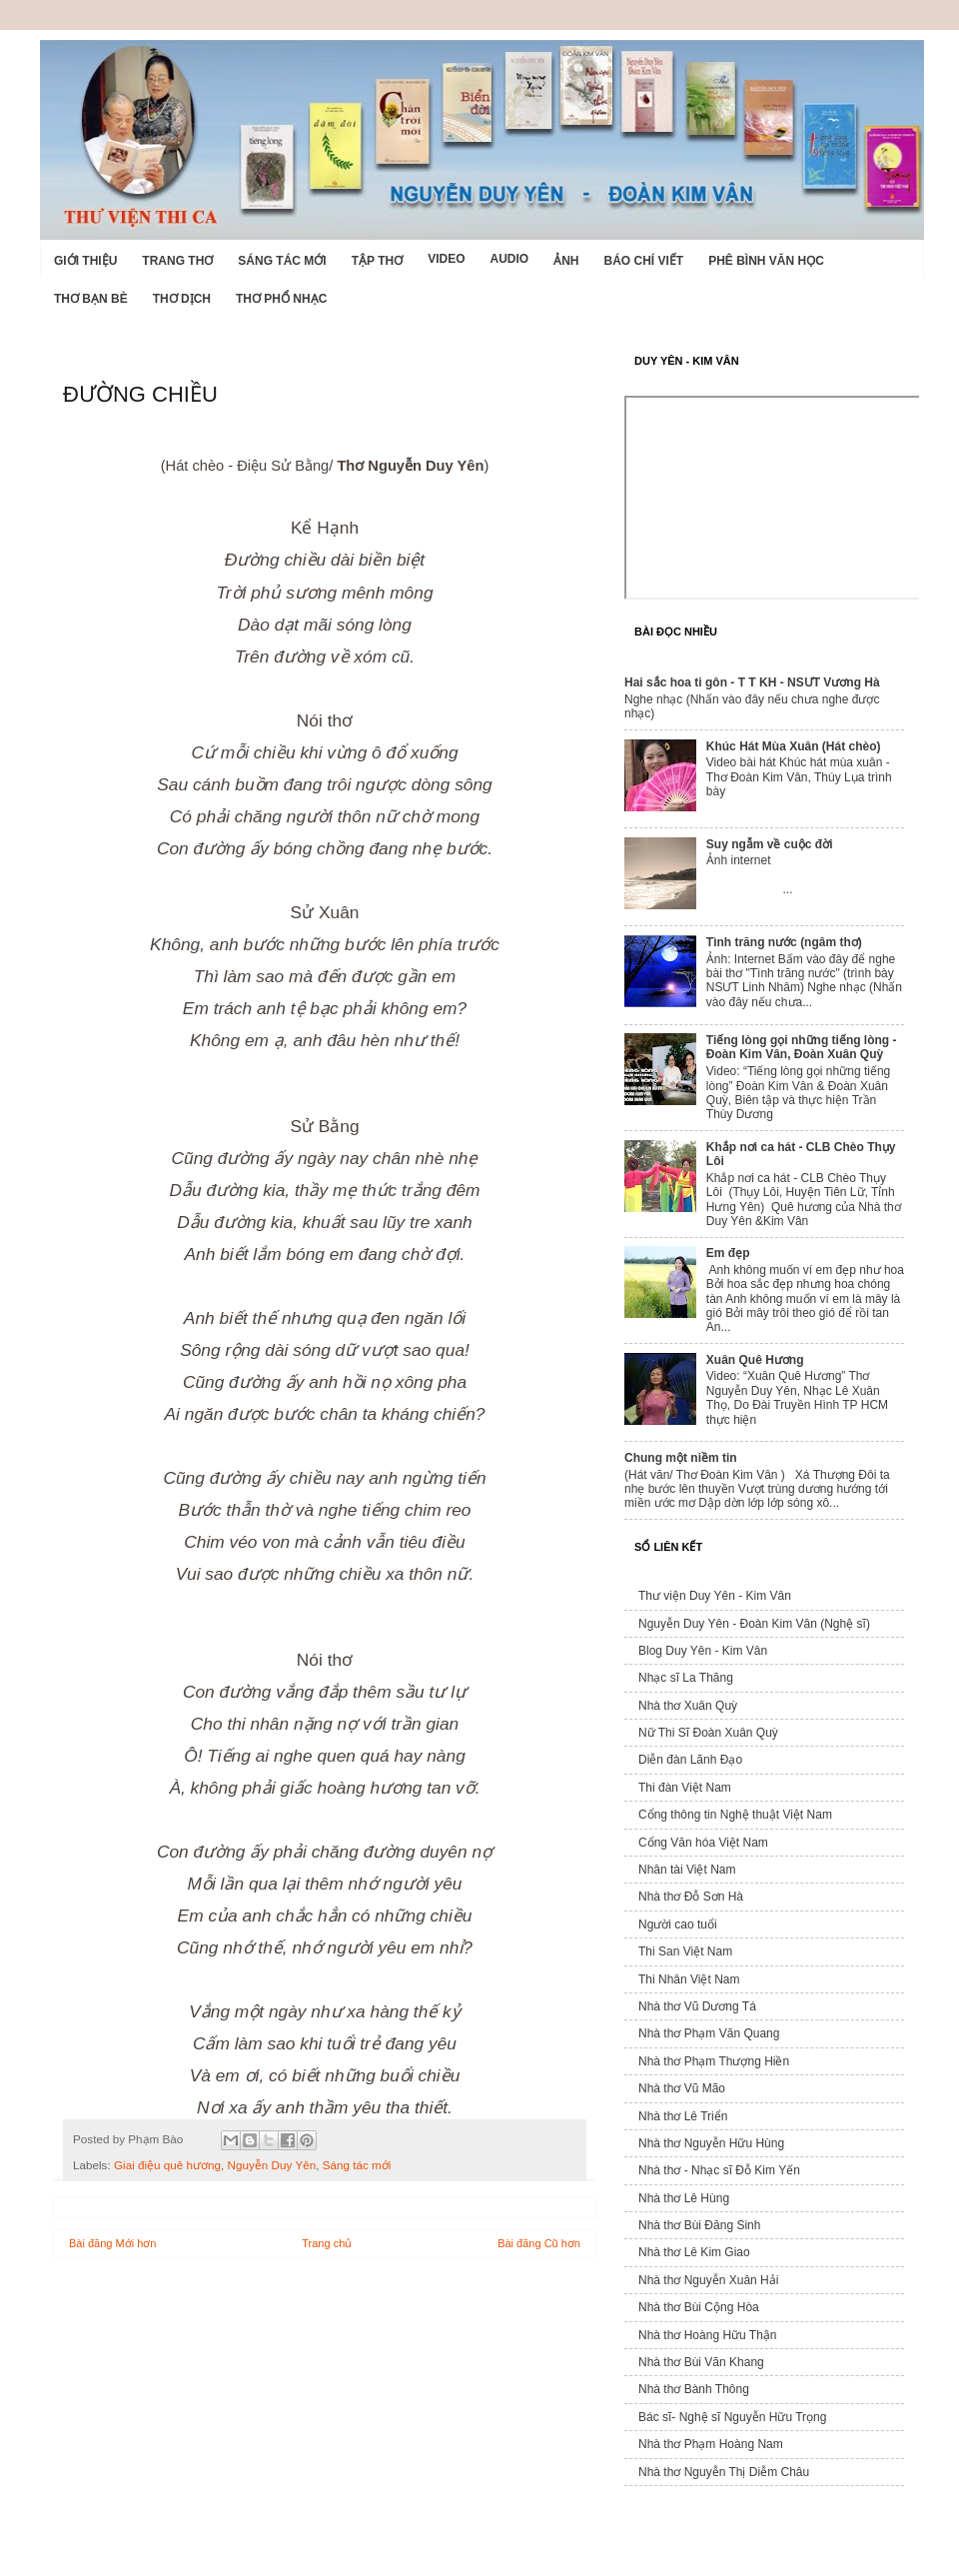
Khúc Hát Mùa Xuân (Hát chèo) (793, 746)
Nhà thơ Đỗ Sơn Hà (690, 1897)
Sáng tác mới (282, 261)
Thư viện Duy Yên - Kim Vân (714, 1596)
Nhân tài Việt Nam (687, 1870)
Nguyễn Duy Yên (272, 2164)
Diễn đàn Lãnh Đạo (690, 1760)
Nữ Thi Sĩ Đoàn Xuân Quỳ (708, 1733)
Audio (508, 259)
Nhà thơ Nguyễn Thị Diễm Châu (723, 2472)
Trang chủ (327, 2243)
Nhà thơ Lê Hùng (683, 2198)
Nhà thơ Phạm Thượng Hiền (713, 2061)
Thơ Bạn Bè (91, 299)
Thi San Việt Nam (685, 1951)
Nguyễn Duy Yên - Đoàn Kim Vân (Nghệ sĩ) (754, 1624)
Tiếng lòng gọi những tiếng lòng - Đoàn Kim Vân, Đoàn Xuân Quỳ (801, 1047)
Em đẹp (728, 1253)
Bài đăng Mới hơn (112, 2243)
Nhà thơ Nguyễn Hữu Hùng (711, 2143)
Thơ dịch (182, 299)
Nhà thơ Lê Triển (682, 2116)
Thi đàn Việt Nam (684, 1788)
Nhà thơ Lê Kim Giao (694, 2252)
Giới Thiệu (85, 261)
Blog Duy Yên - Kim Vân (702, 1651)
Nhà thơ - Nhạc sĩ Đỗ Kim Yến (719, 2170)
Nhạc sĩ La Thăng (685, 1678)
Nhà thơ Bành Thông (693, 2389)
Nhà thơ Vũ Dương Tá (697, 2006)
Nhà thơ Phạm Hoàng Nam (710, 2444)
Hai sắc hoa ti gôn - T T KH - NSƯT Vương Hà (752, 682)
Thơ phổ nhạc (281, 299)
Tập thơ (377, 261)
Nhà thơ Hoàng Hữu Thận (707, 2335)
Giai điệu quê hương (167, 2164)
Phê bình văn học (766, 261)
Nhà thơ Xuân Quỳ (687, 1706)
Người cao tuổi (677, 1925)
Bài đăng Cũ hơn (538, 2243)
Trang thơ (177, 261)
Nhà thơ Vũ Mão (681, 2088)
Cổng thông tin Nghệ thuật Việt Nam (735, 1815)
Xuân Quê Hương (755, 1360)
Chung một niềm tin (680, 1458)
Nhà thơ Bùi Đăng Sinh (699, 2225)
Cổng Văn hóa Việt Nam (703, 1843)
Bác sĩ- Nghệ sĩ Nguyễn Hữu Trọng (732, 2417)
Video (446, 259)
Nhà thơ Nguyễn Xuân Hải (708, 2280)
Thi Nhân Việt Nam (688, 1979)
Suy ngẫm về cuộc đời (769, 844)
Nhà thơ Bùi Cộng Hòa (698, 2307)
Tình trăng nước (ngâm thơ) (784, 942)
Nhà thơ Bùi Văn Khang (701, 2362)
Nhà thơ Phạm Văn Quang (708, 2033)
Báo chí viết (644, 261)
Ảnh (565, 261)
